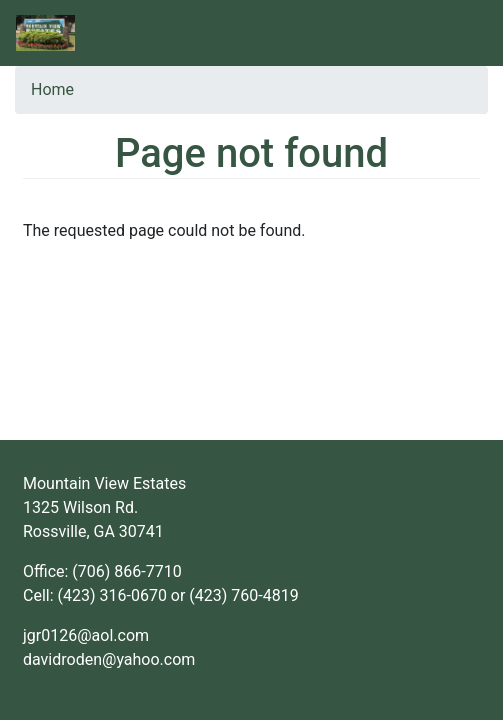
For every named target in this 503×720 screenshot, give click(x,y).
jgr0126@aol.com (86, 635)
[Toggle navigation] (456, 33)
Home (52, 89)
